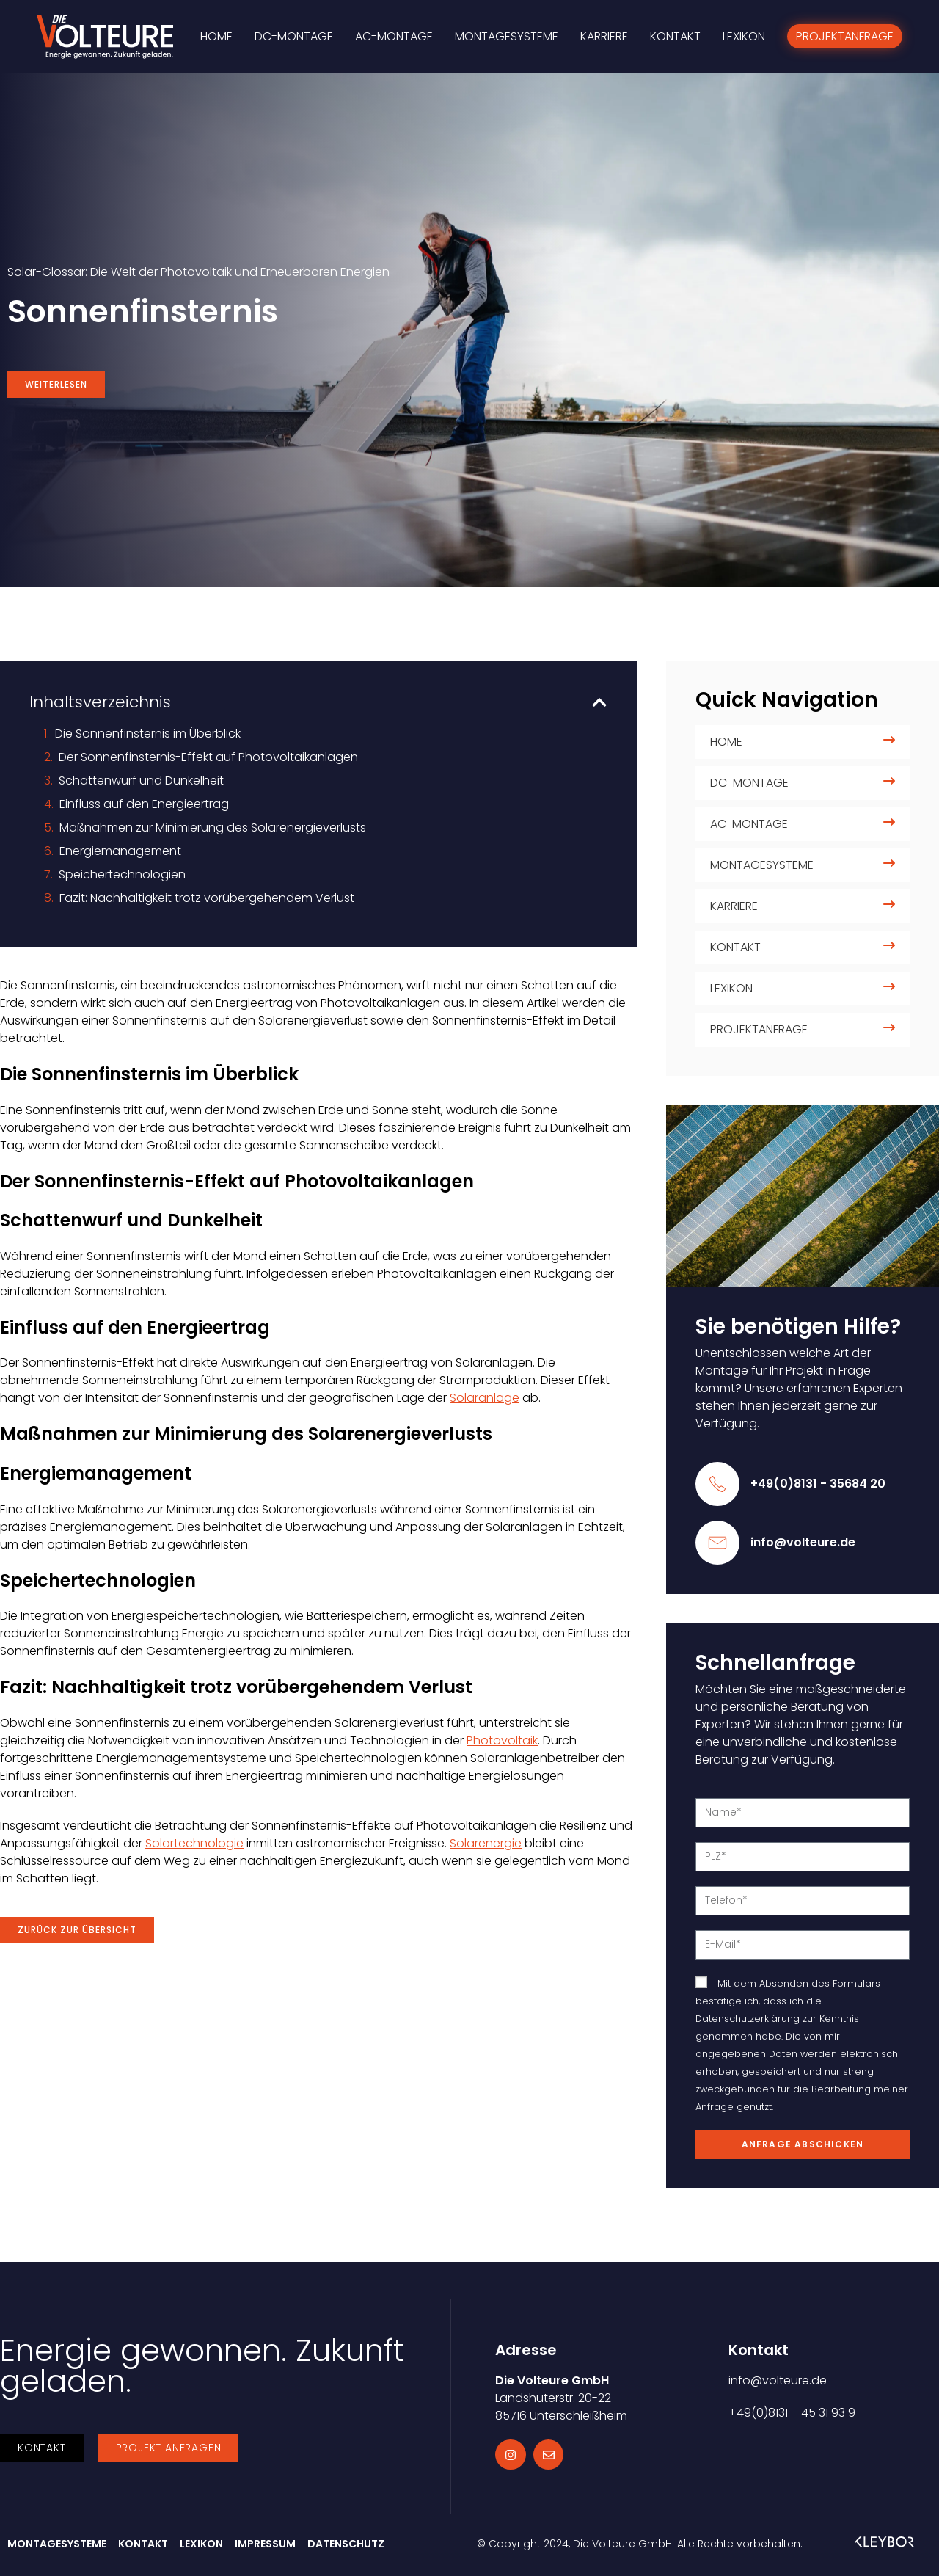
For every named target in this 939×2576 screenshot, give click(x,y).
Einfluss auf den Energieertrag (144, 804)
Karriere (734, 906)
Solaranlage (484, 1397)
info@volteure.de (802, 1542)
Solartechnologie (194, 1843)
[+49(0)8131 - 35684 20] (717, 1484)
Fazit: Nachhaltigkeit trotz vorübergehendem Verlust (206, 897)
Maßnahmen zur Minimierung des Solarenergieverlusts (212, 827)
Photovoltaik (502, 1740)
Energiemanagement (120, 851)
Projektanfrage (759, 1029)
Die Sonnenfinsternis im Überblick (148, 733)
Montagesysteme (762, 864)
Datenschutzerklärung (747, 2018)
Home (726, 741)
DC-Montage (749, 782)
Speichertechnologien (122, 874)
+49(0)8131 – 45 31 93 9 (791, 2412)
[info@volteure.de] (717, 1543)
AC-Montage (749, 823)
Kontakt (735, 947)
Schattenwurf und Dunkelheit (141, 780)
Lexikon (731, 988)
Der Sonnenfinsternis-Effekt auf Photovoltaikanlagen (208, 757)
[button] (599, 702)
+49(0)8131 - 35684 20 (817, 1483)
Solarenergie (486, 1843)
